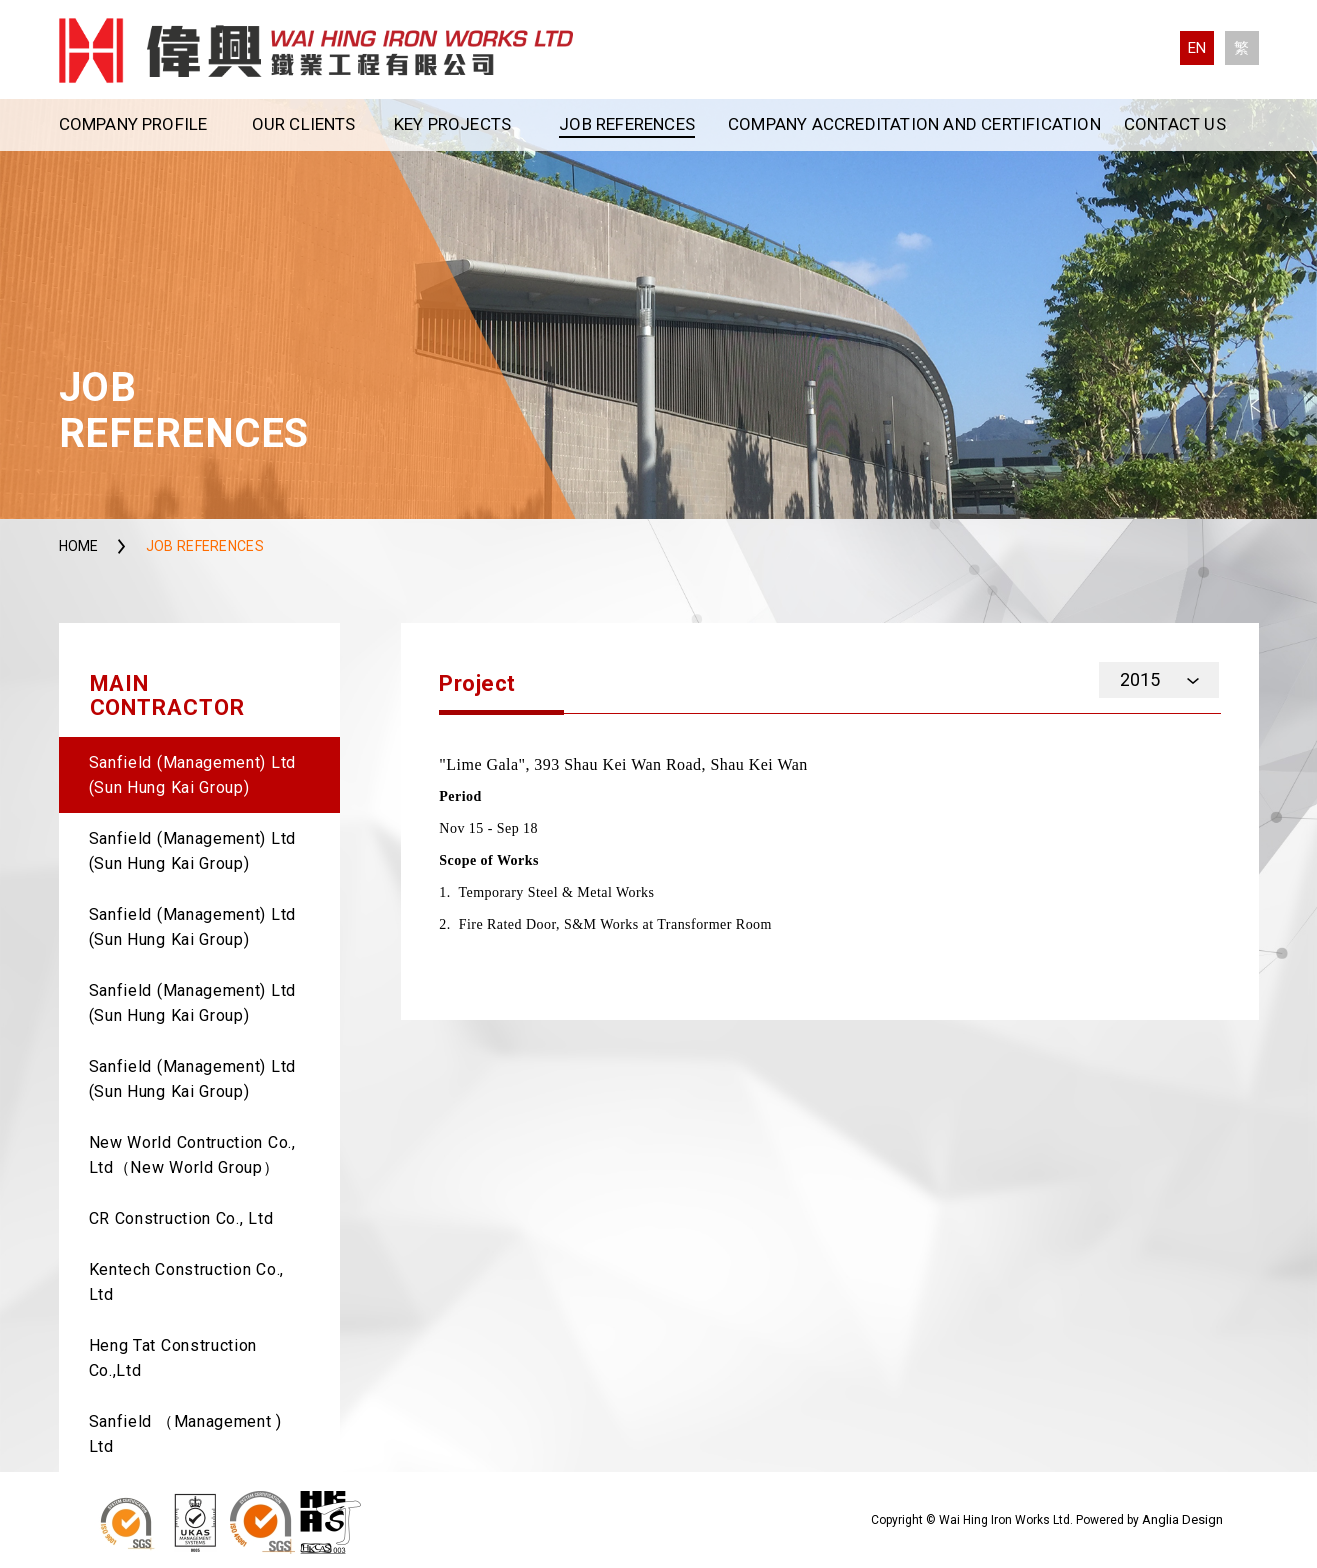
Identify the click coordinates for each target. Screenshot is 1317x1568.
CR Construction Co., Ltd (181, 1218)
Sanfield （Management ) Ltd (185, 1434)
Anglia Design (1182, 1519)
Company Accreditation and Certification (914, 124)
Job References (627, 124)
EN (1197, 48)
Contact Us (1175, 124)
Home (79, 546)
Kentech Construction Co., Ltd (187, 1282)
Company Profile (133, 124)
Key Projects (452, 124)
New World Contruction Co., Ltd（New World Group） (192, 1155)
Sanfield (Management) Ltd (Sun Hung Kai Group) (193, 775)
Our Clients (304, 124)
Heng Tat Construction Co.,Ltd (173, 1358)
